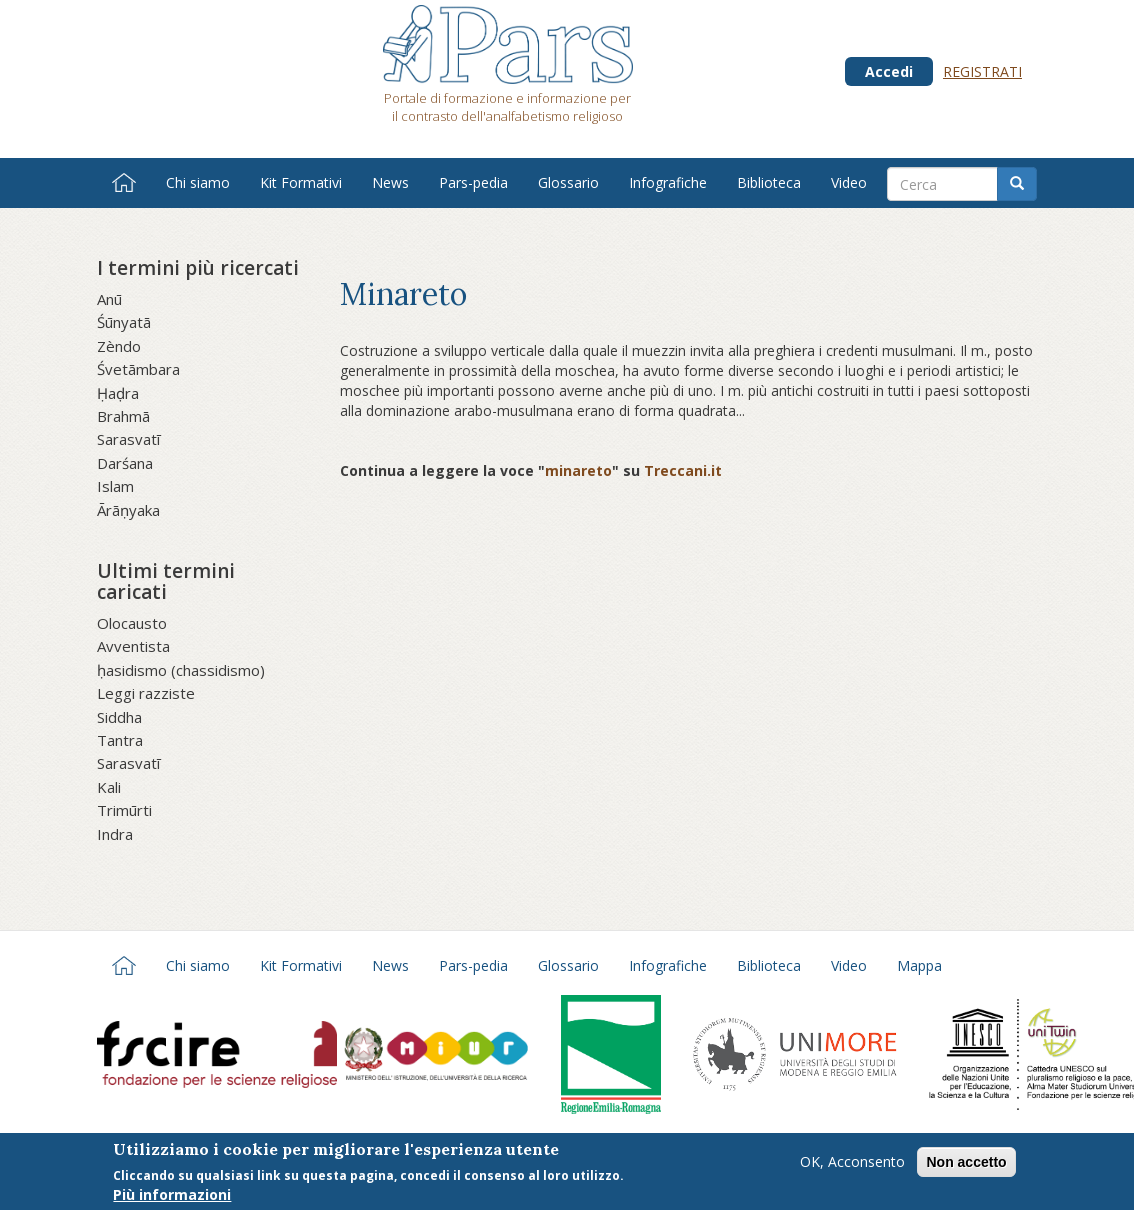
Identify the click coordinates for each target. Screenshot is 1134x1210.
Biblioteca (769, 182)
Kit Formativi (301, 182)
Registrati (982, 71)
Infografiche (668, 182)
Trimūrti (124, 810)
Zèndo (119, 346)
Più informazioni (172, 1198)
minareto (578, 470)
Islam (115, 486)
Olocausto (132, 623)
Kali (109, 787)
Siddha (119, 717)
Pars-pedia (473, 182)
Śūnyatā (124, 322)
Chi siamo (198, 182)
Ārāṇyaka (128, 510)
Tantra (120, 740)
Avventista (133, 646)
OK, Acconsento (852, 1165)
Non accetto (966, 1166)
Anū (109, 299)
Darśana (125, 463)
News (390, 182)
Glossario (568, 182)
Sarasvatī (128, 439)
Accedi (889, 71)
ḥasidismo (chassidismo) (181, 670)
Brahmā (123, 416)
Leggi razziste (146, 693)
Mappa (919, 965)
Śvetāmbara (138, 369)
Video (849, 182)
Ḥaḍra (118, 393)
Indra (115, 834)
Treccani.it (683, 470)
